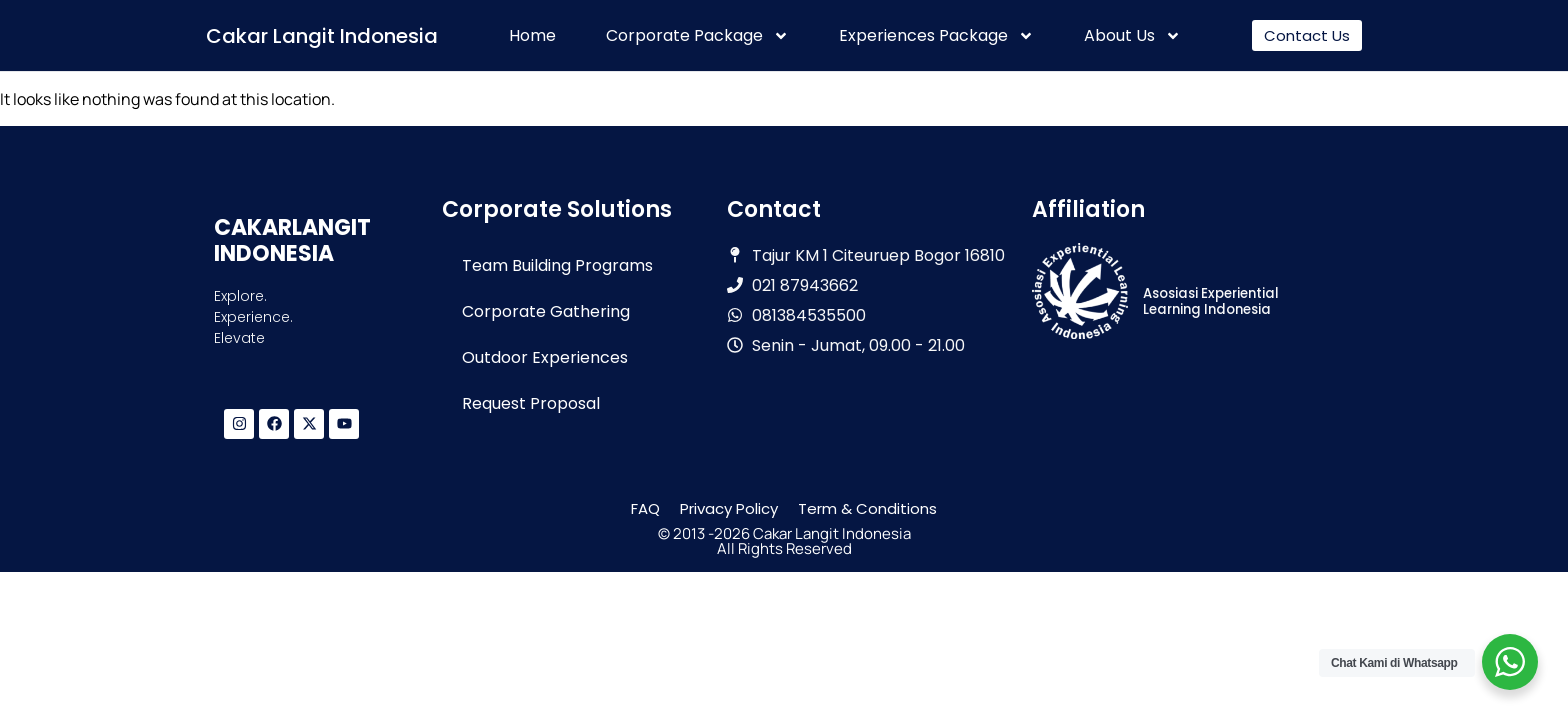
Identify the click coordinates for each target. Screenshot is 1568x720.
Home (532, 36)
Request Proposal (531, 403)
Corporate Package (697, 36)
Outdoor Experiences (545, 357)
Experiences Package (936, 36)
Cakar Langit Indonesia (322, 36)
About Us (1132, 36)
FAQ (645, 508)
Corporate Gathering (546, 311)
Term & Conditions (867, 508)
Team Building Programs (557, 265)
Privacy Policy (729, 508)
